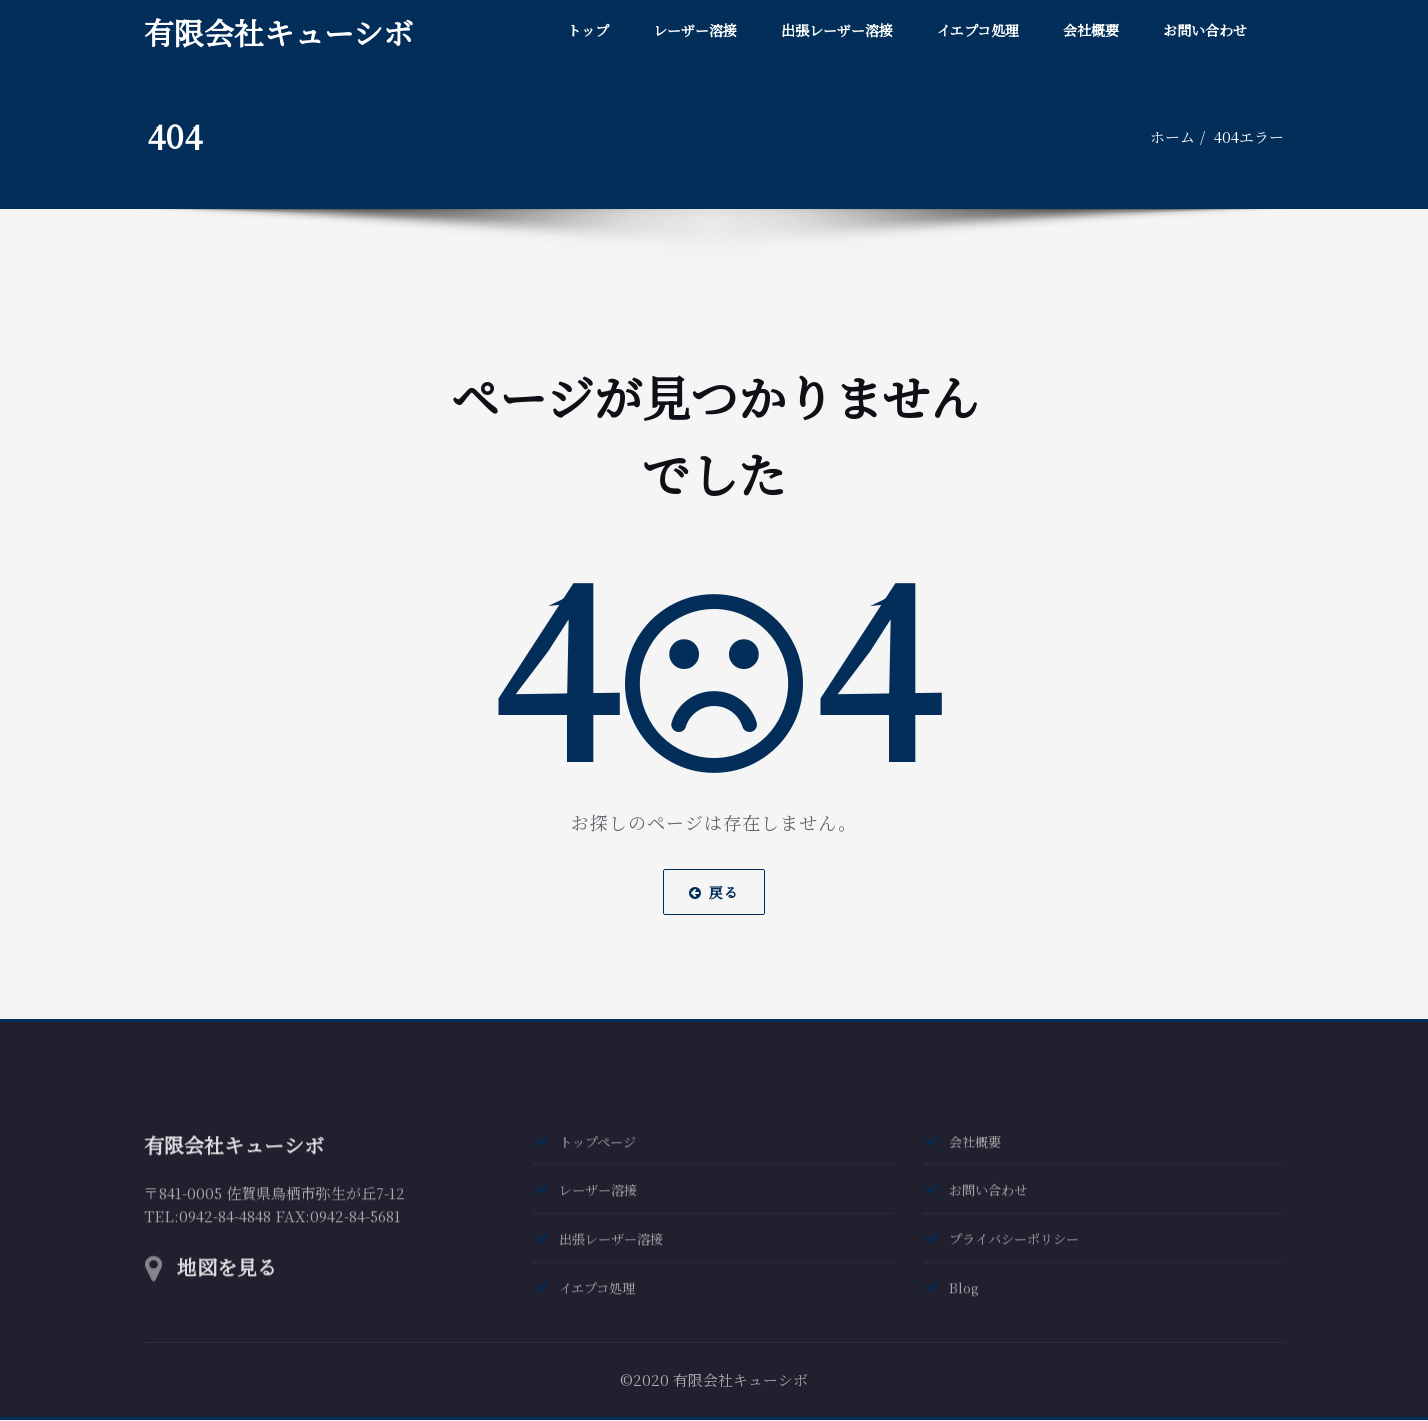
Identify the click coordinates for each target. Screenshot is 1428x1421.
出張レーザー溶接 (837, 30)
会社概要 (1091, 30)
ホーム (1175, 136)
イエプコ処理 (978, 30)
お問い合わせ (1205, 30)
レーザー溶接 (695, 30)
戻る (714, 869)
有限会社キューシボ (278, 32)
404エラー (1252, 136)
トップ (588, 30)
